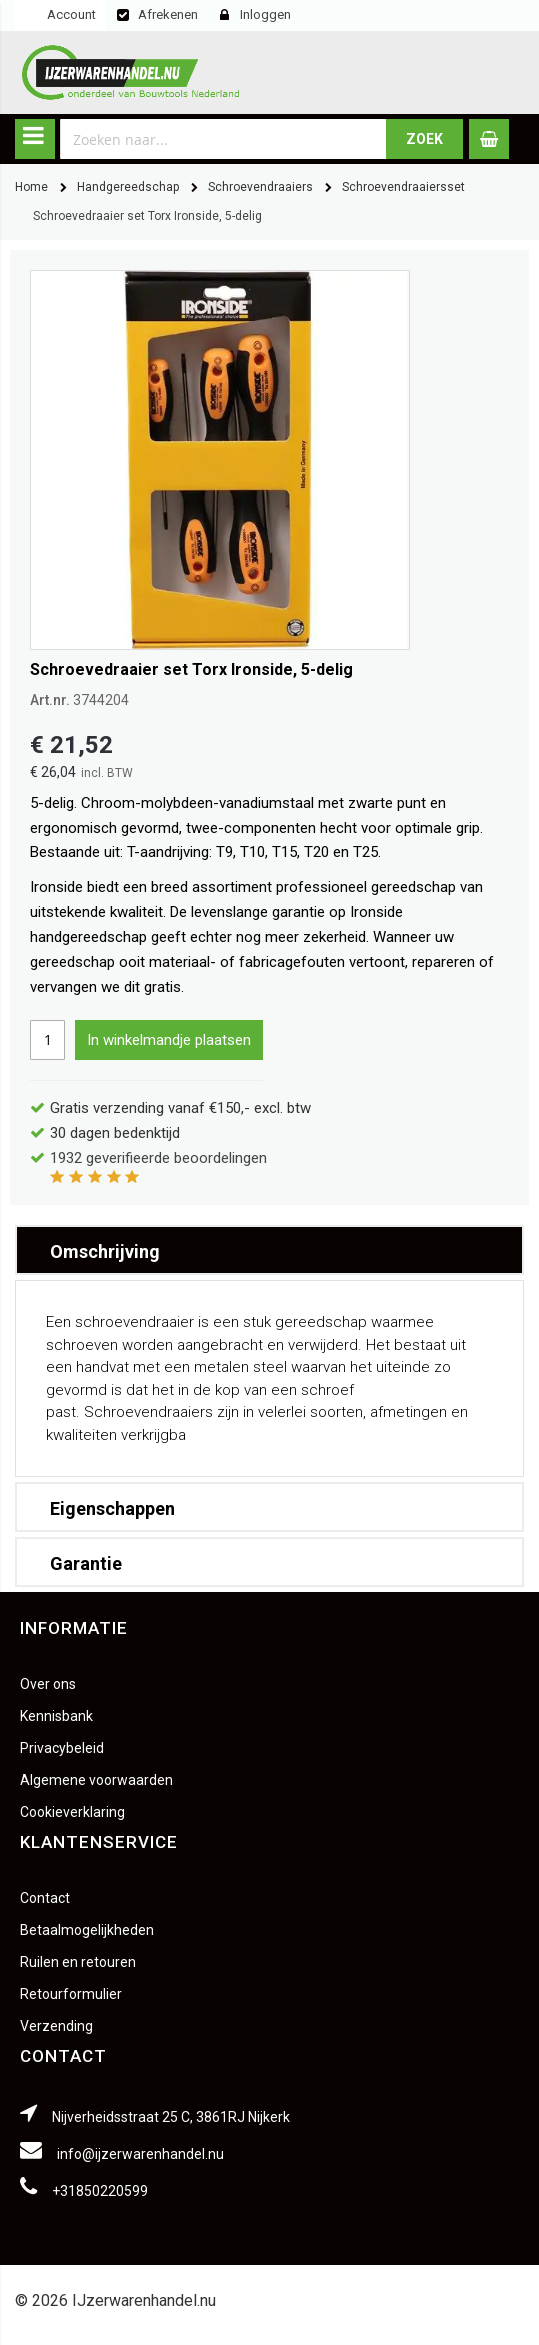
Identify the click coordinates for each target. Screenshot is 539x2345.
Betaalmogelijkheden (87, 1930)
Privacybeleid (62, 1748)
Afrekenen (168, 14)
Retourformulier (71, 1994)
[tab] (269, 1250)
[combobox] (223, 139)
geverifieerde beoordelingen (158, 1158)
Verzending (56, 2026)
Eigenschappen (112, 1508)
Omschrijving (105, 1251)
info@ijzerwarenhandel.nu (140, 2154)
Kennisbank (56, 1716)
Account (71, 14)
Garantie (86, 1563)
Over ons (48, 1684)
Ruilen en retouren (78, 1962)
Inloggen (265, 14)
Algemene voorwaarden (96, 1780)
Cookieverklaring (72, 1812)
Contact (45, 1898)
